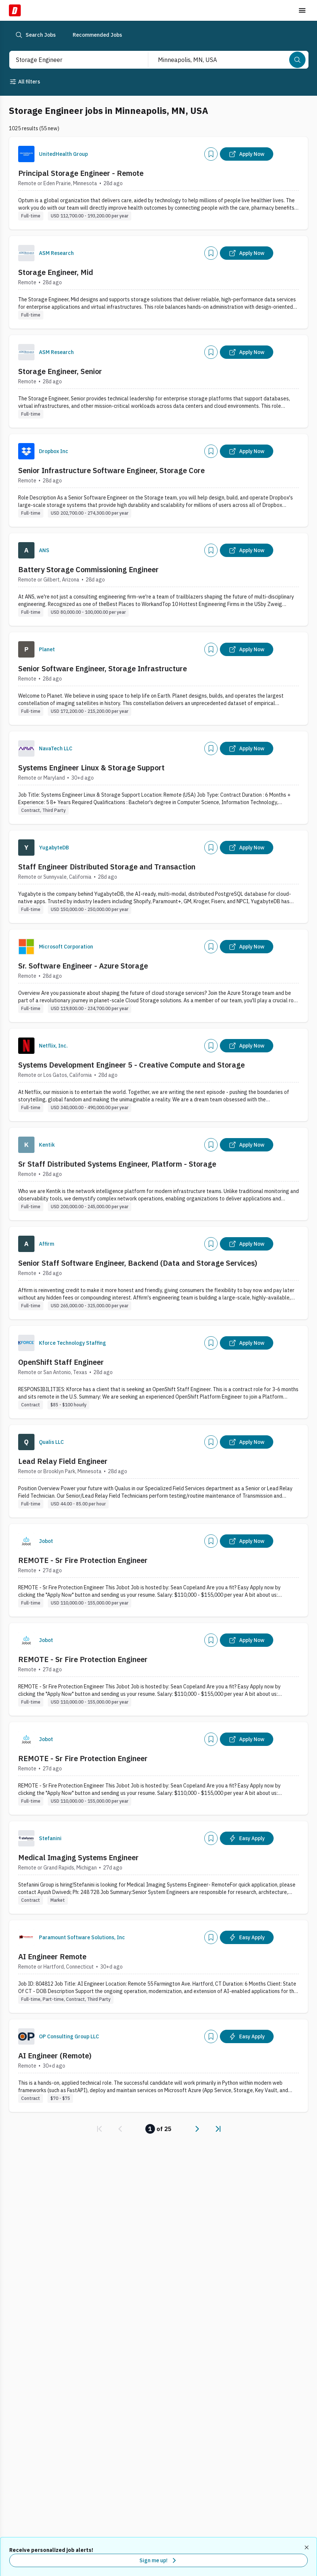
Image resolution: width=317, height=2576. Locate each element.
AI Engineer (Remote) (55, 2056)
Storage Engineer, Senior (60, 371)
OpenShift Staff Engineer (61, 1362)
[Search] (297, 60)
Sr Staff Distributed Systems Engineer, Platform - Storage (117, 1164)
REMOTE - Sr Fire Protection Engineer (83, 1560)
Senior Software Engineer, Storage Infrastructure (102, 668)
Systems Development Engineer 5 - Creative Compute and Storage (131, 1065)
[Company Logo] (26, 154)
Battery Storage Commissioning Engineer (88, 569)
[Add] (211, 154)
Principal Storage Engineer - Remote (80, 173)
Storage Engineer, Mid (55, 272)
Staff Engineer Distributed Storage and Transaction (106, 867)
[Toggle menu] (302, 10)
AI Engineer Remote (52, 1956)
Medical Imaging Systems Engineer (78, 1857)
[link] (99, 2128)
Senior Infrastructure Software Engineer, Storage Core (111, 470)
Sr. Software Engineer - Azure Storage (83, 966)
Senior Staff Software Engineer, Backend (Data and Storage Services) (137, 1263)
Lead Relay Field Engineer (63, 1461)
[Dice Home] (15, 10)
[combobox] (71, 60)
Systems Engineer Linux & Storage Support (91, 768)
